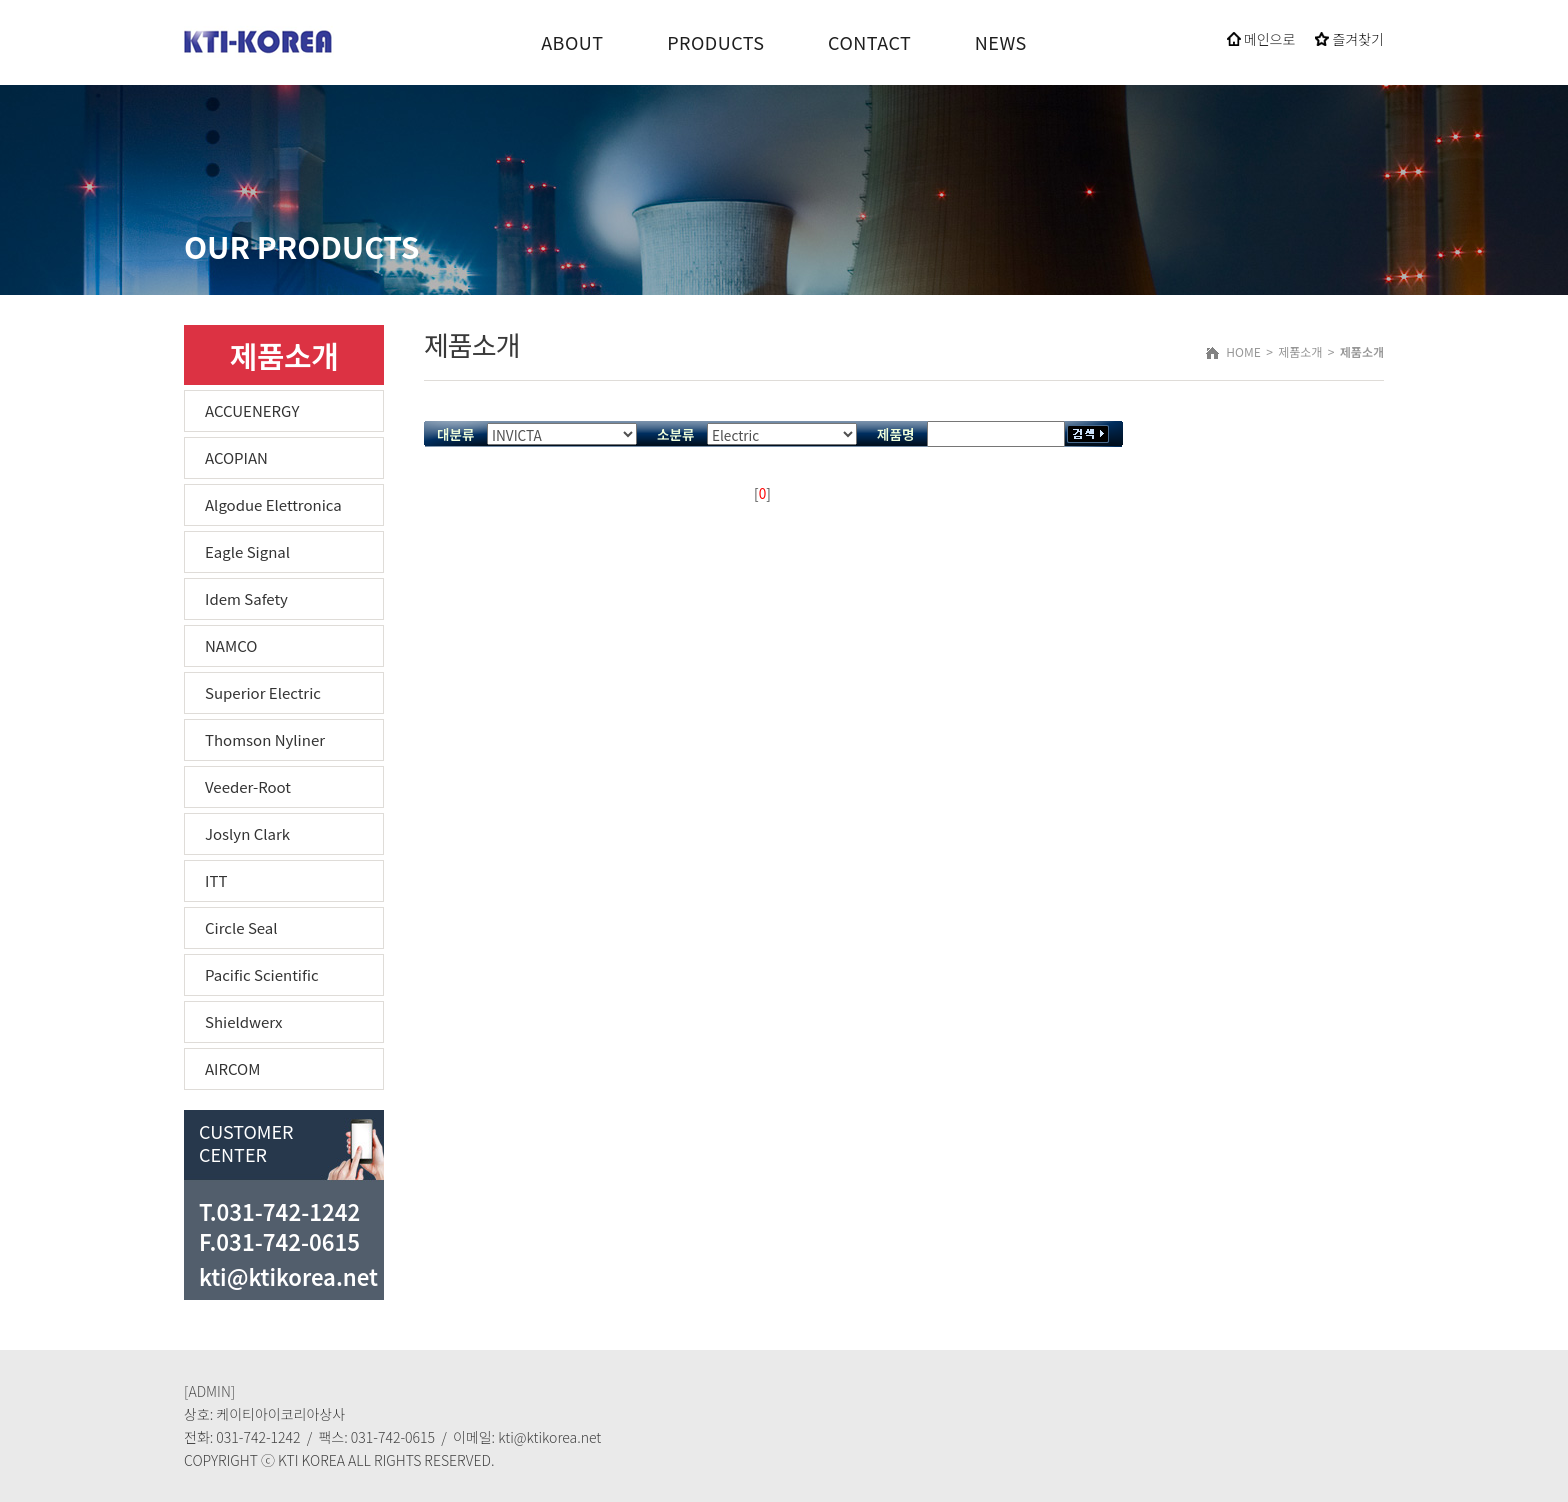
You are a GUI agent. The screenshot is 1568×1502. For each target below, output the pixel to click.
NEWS (1001, 42)
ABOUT (572, 42)
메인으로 (1261, 39)
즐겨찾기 (1349, 39)
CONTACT (869, 42)
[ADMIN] (209, 1391)
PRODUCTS (715, 42)
